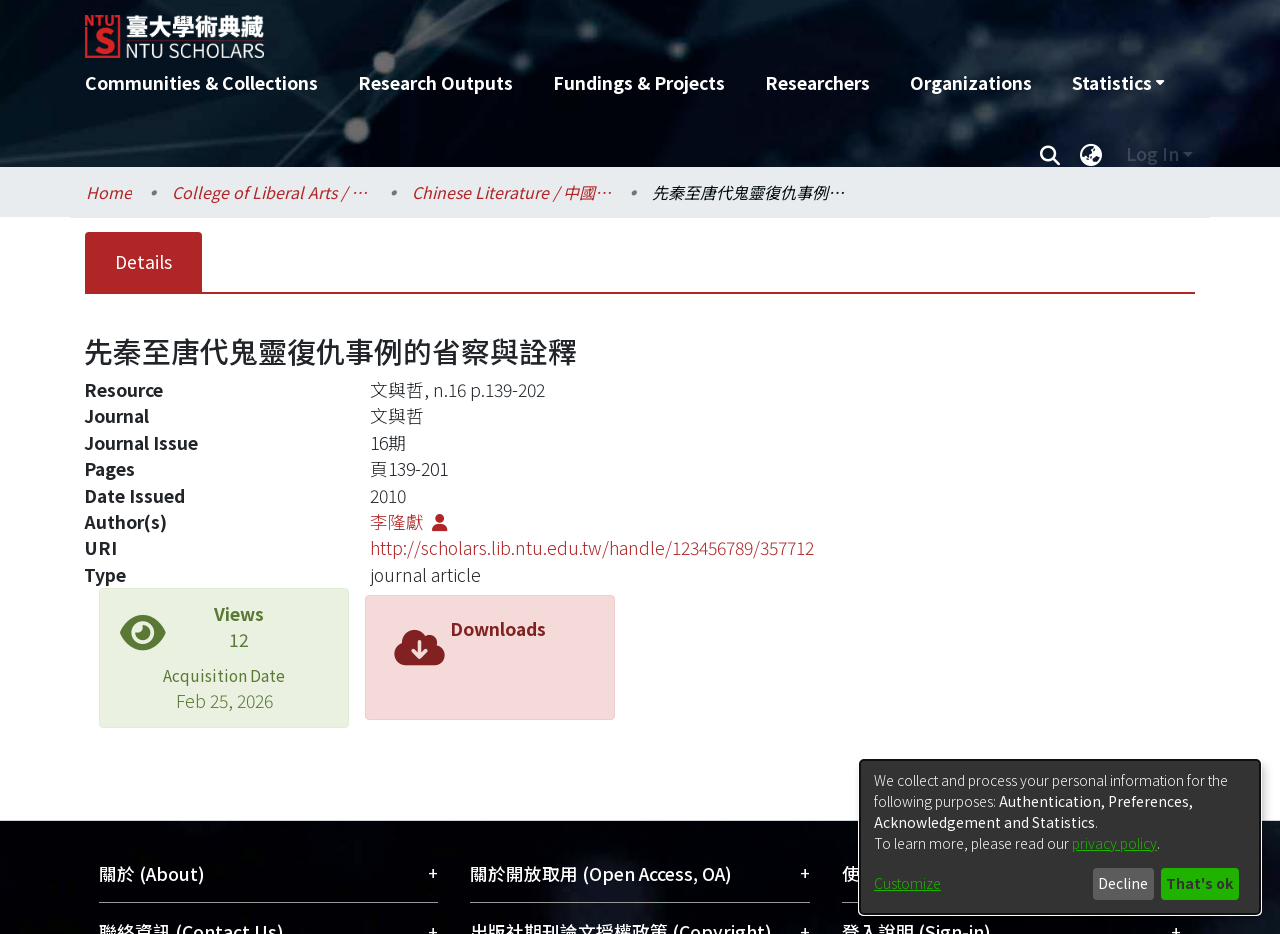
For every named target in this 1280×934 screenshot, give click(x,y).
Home (109, 192)
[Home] (532, 29)
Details (143, 261)
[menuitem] (1118, 83)
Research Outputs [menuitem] (435, 82)
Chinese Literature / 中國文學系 (512, 192)
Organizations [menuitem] (971, 82)
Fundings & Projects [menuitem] (639, 82)
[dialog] (1060, 837)
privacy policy (1114, 843)
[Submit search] (1049, 154)
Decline (1123, 883)
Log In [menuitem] (1152, 153)
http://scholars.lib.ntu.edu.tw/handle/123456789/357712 (592, 547)
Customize (907, 883)
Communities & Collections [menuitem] (201, 82)
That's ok (1199, 883)
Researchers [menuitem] (817, 82)
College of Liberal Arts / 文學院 (272, 192)
